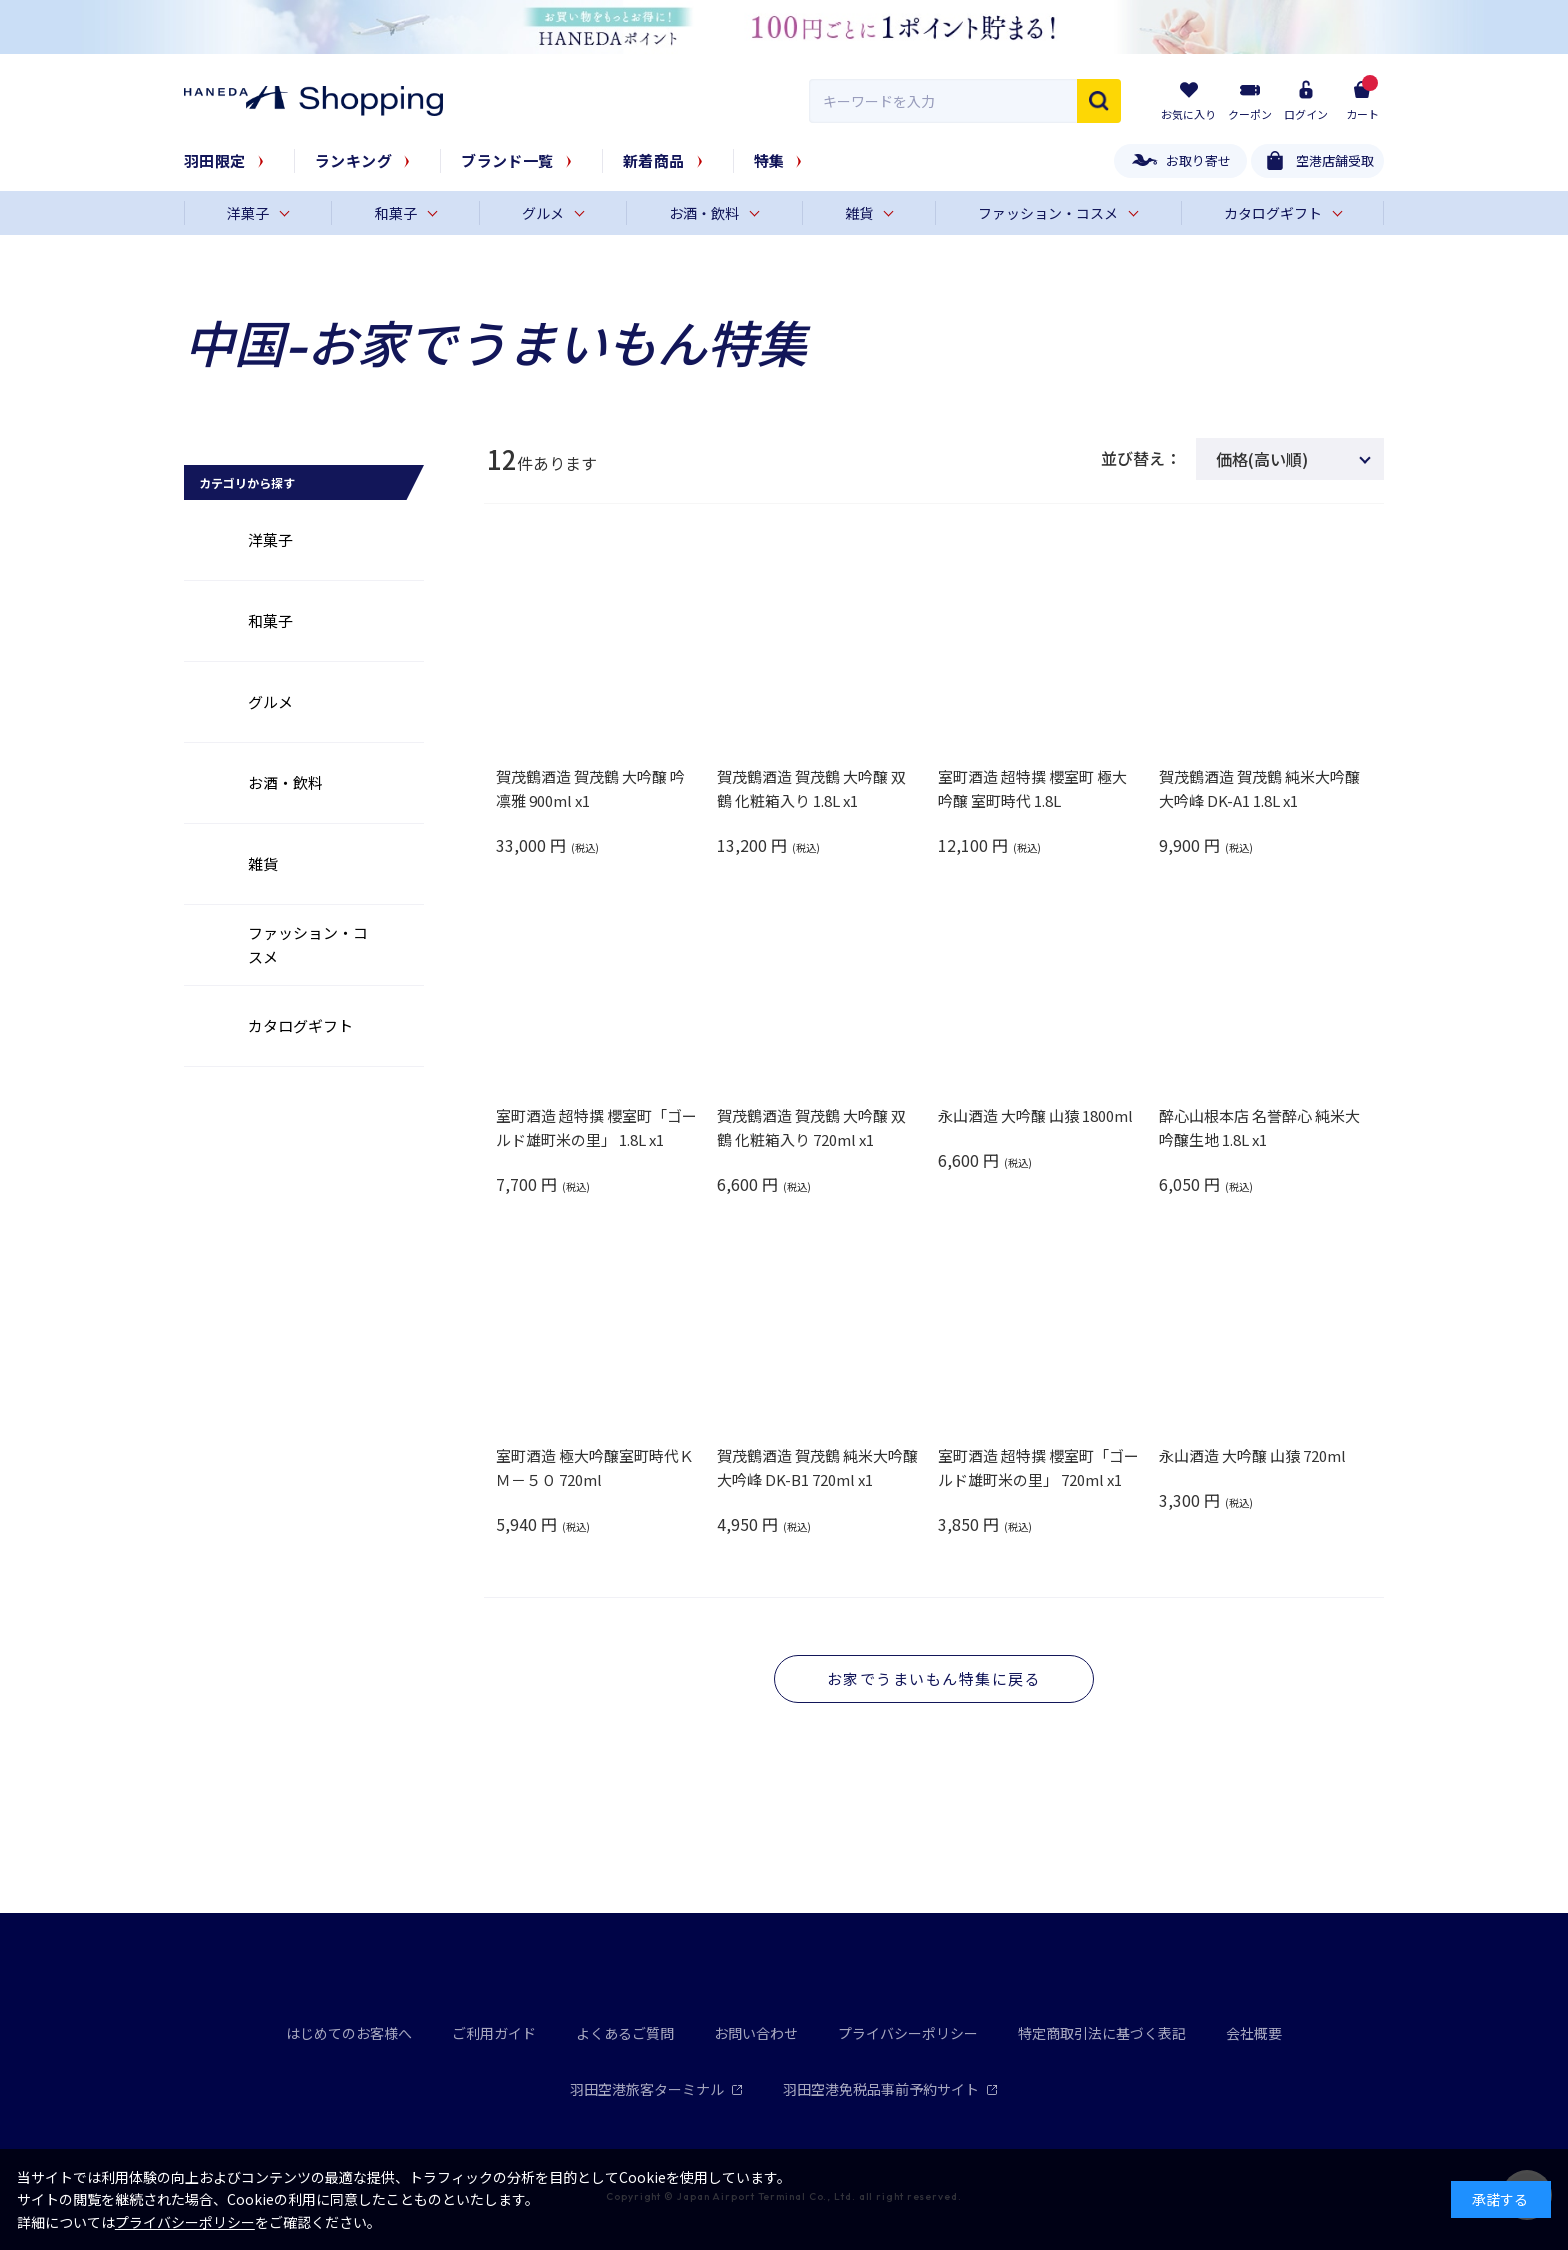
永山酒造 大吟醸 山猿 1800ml (1035, 1115)
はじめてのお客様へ (349, 2033)
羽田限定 (215, 160)
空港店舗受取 (1335, 160)
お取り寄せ (1198, 160)
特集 (769, 160)
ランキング (353, 160)
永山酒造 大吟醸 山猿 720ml (1252, 1455)
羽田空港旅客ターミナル (656, 2089)
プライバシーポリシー (908, 2033)
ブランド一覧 (507, 160)
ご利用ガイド (494, 2033)
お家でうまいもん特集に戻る (934, 1678)
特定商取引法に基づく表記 (1102, 2033)
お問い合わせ (756, 2033)
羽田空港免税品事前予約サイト (890, 2089)
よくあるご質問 (625, 2033)
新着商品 (654, 160)
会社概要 (1254, 2033)
